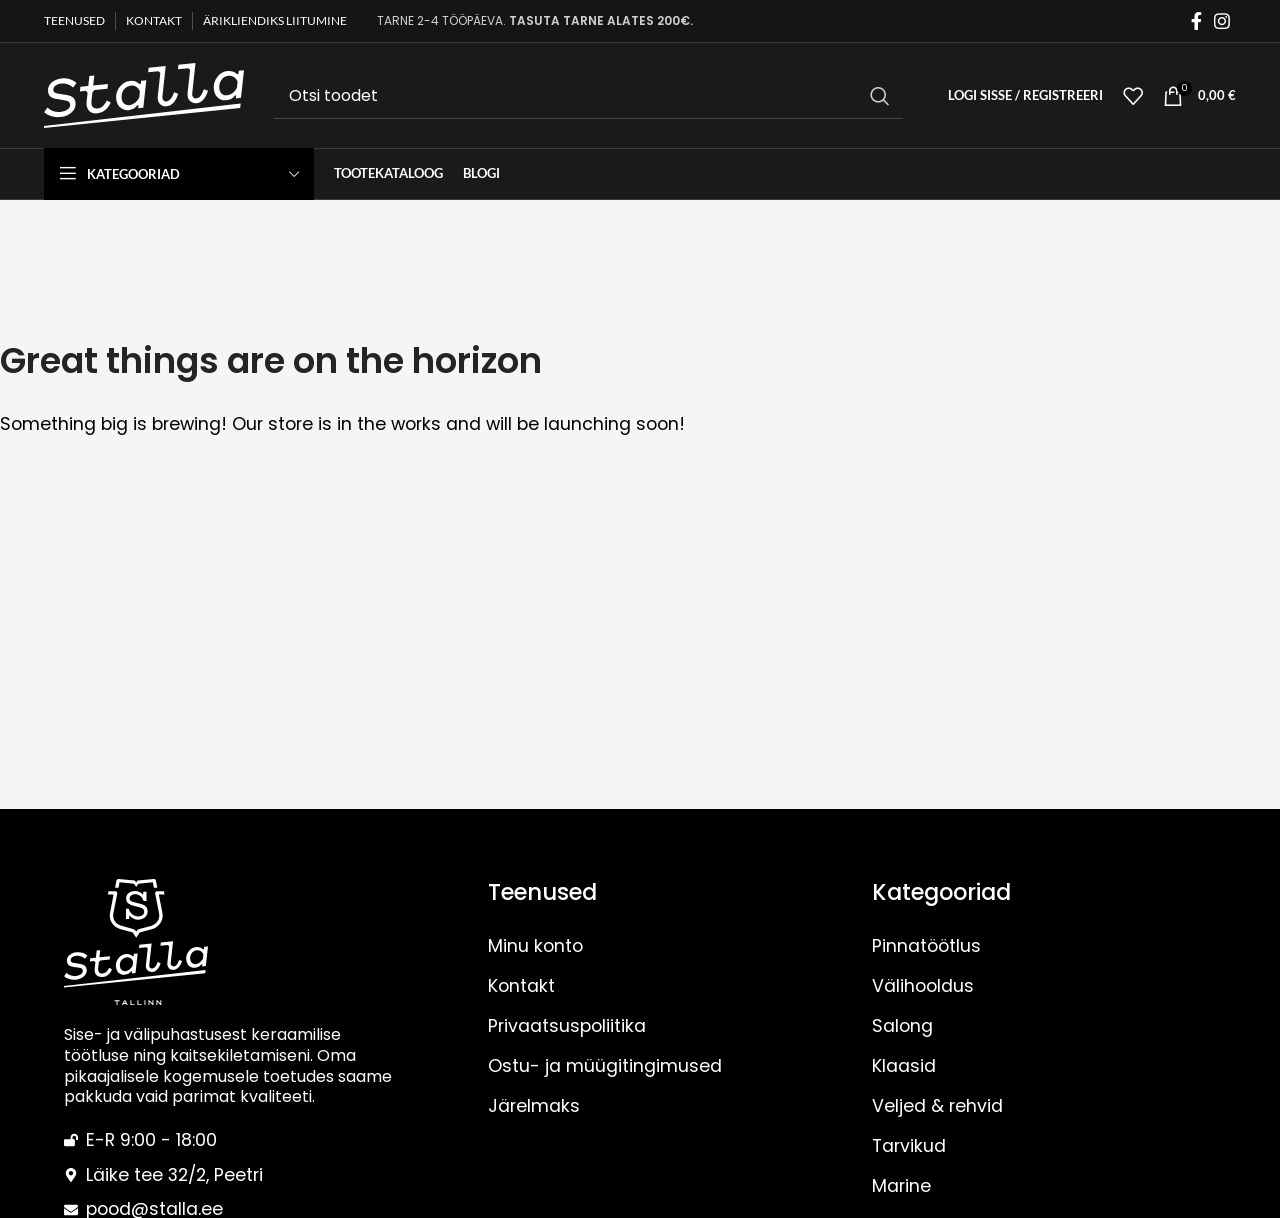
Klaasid (904, 1066)
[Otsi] (588, 96)
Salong (902, 1026)
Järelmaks (534, 1106)
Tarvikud (909, 1146)
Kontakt (521, 986)
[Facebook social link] (1196, 21)
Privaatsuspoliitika (567, 1026)
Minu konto (535, 946)
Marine (901, 1186)
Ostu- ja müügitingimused (605, 1066)
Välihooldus (923, 986)
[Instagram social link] (1222, 21)
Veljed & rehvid (937, 1106)
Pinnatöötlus (926, 946)
